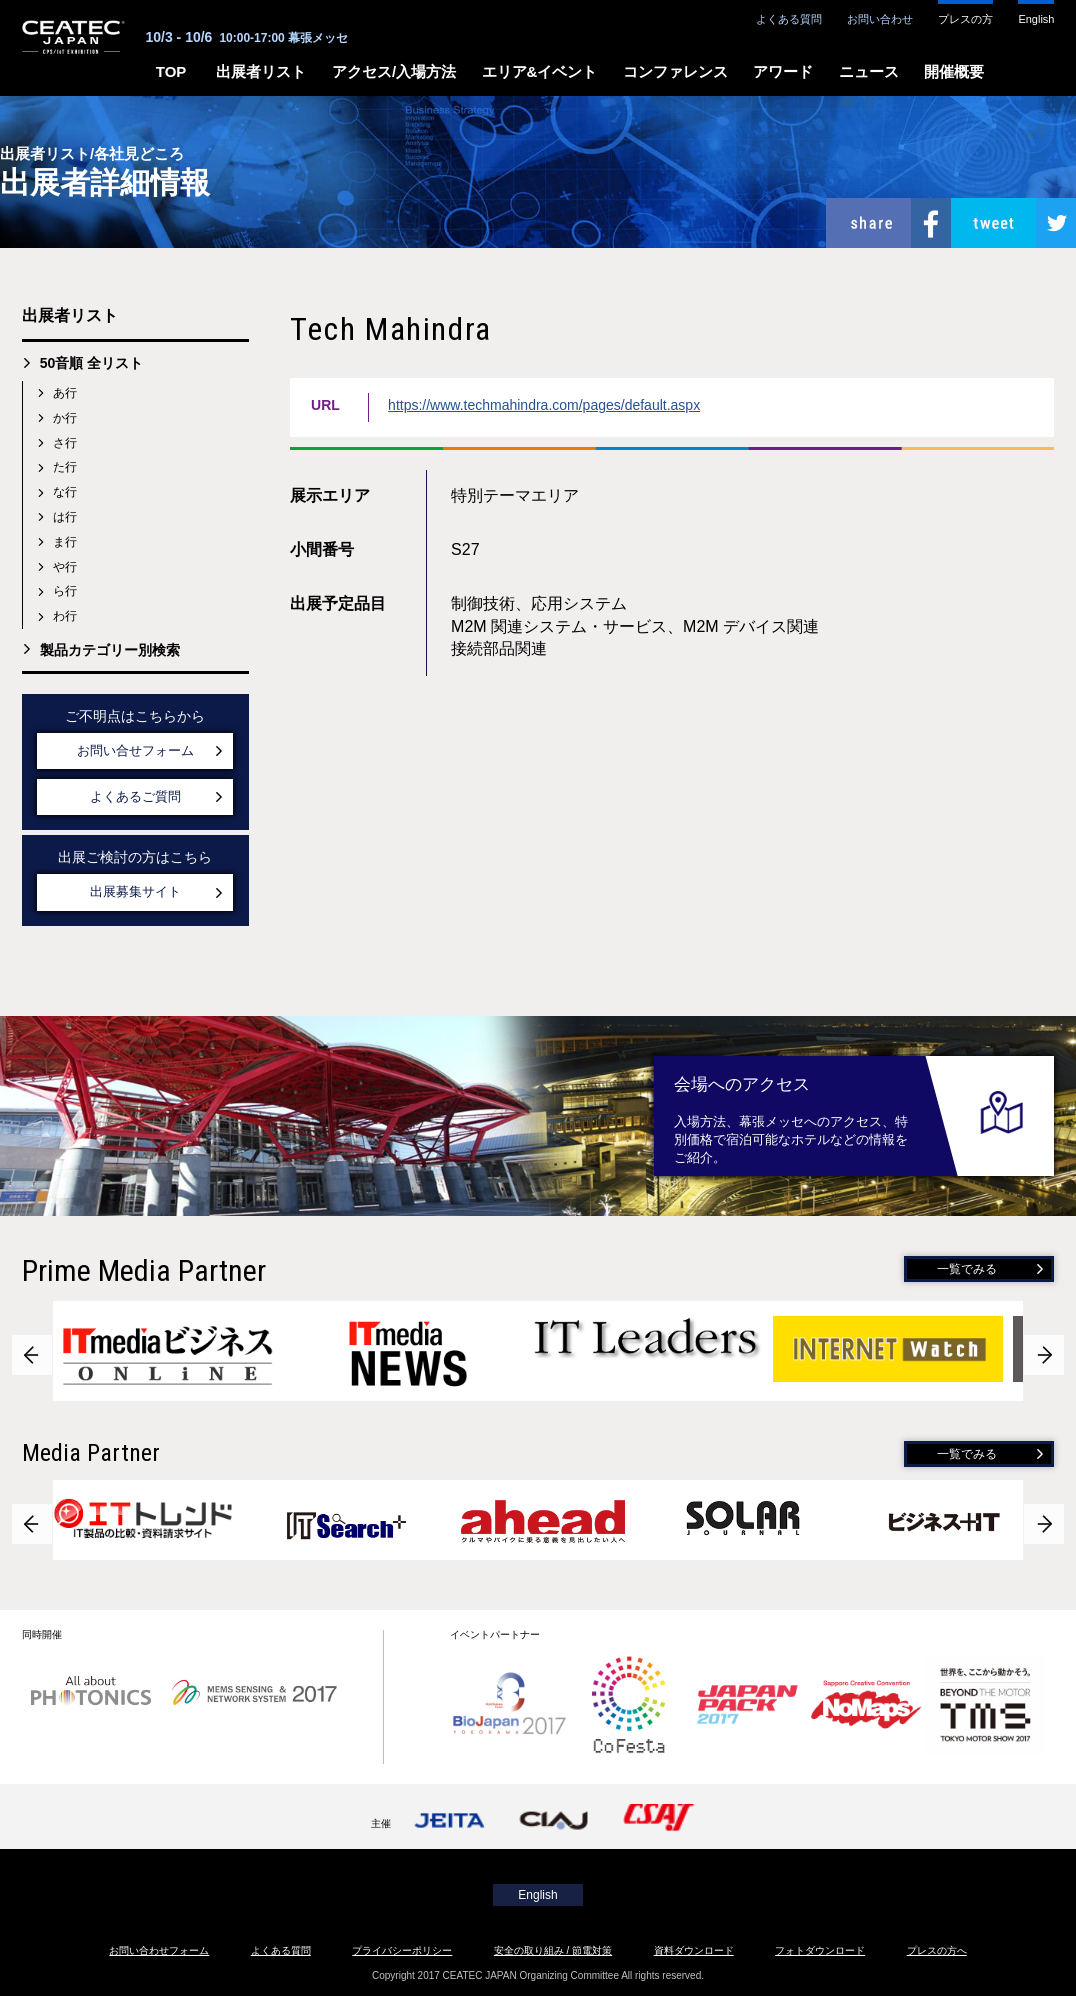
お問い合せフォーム (135, 750)
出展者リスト (261, 71)
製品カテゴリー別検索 (110, 650)
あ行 (65, 393)
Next (1044, 1355)
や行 (65, 567)
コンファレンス (675, 71)
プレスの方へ (937, 1950)
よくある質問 (789, 19)
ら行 (65, 591)
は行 (65, 517)
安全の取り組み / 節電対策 (553, 1950)
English (1036, 19)
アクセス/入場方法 (394, 71)
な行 (65, 492)
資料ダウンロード (694, 1950)
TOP (171, 71)
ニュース (869, 71)
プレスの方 (965, 19)
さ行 (65, 443)
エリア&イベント (540, 71)
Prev (32, 1355)
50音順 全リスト (91, 363)
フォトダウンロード (820, 1950)
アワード (783, 71)
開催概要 (954, 71)
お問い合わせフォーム (159, 1950)
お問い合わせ (880, 19)
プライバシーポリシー (402, 1950)
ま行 (65, 542)
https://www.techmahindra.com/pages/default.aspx (544, 405)
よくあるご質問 (135, 796)
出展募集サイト (135, 891)
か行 (65, 418)
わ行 (65, 616)
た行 (65, 467)
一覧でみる (967, 1269)
